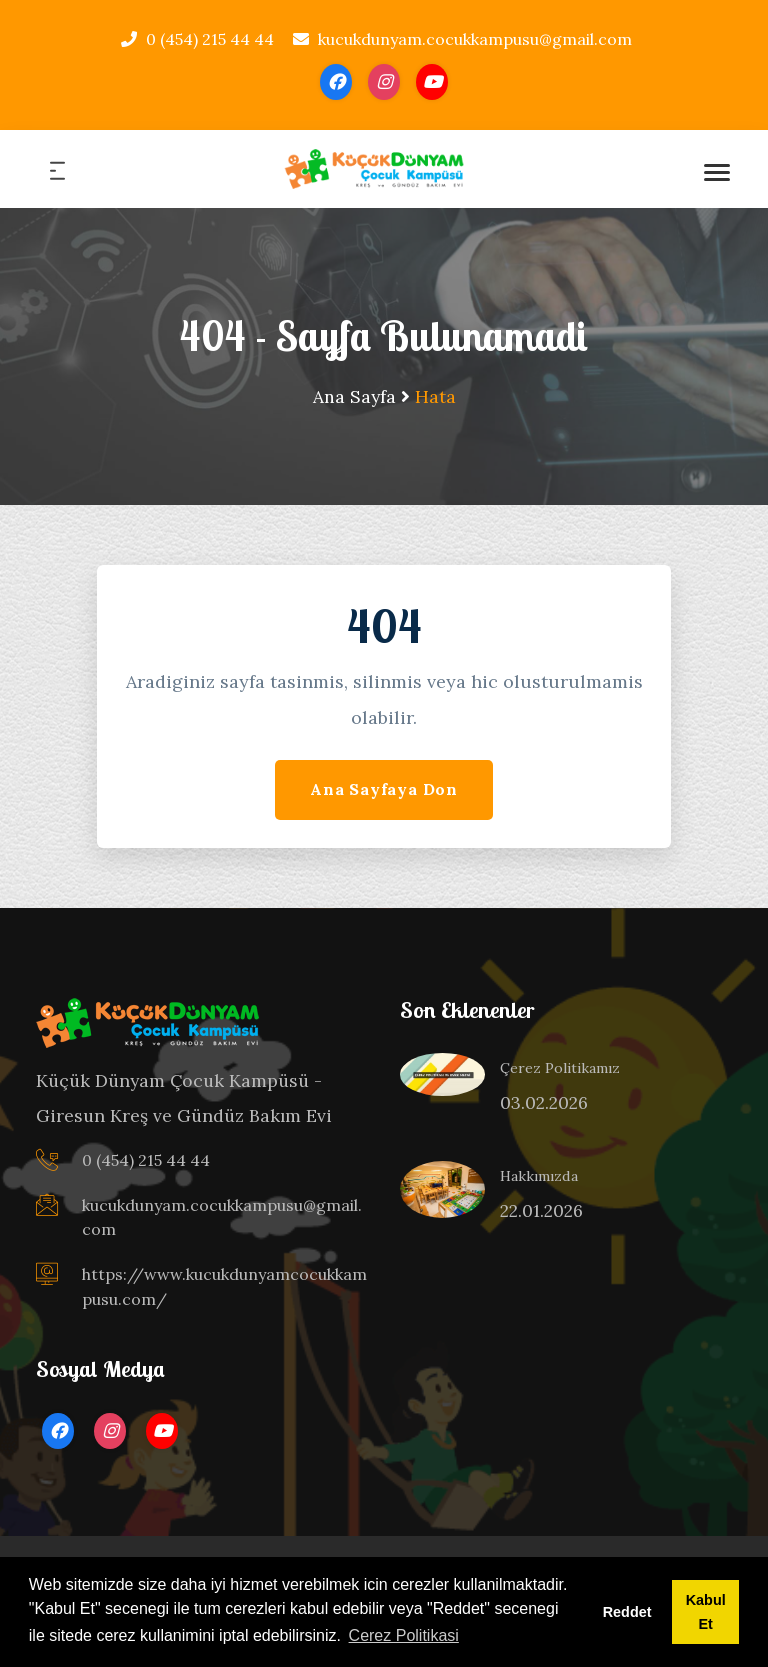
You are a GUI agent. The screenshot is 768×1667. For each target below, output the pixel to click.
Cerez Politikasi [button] (404, 1635)
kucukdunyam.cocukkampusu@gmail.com (462, 39)
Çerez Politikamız (560, 1068)
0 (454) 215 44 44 (197, 39)
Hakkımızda (539, 1176)
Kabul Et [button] (706, 1612)
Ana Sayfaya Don (384, 789)
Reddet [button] (627, 1612)
